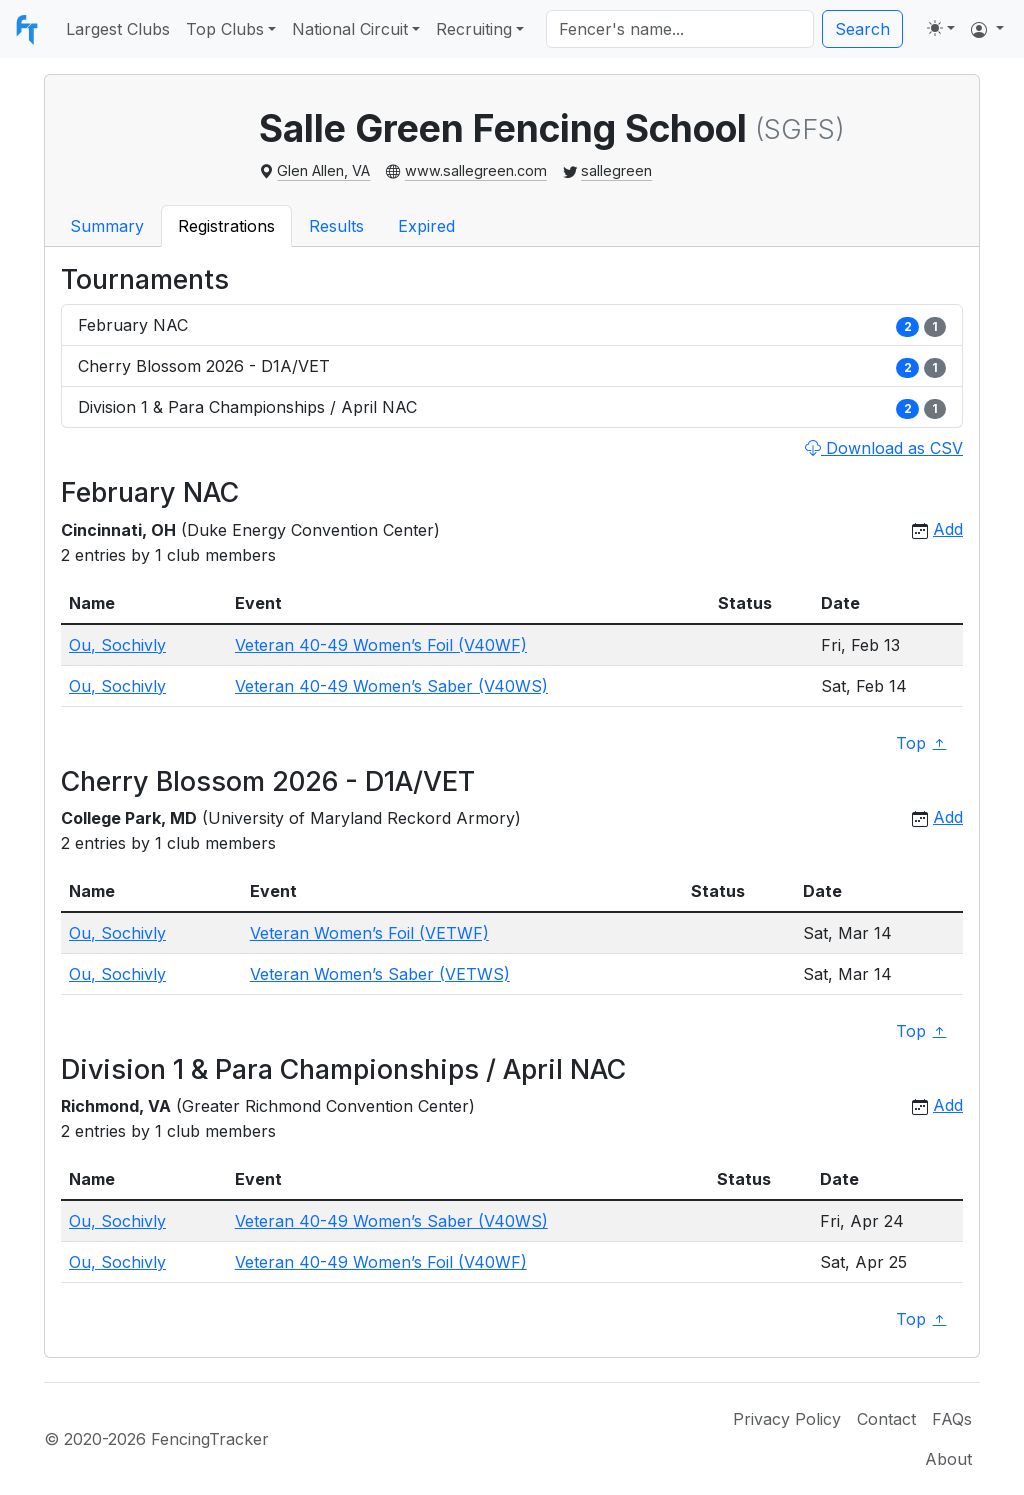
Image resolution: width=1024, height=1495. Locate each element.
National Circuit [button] (350, 29)
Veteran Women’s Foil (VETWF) (369, 933)
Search (862, 29)
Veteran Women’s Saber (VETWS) (380, 974)
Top (921, 744)
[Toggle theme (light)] (941, 28)
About (948, 1459)
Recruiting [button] (474, 29)
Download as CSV (884, 448)
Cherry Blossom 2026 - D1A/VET (512, 366)
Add (948, 529)
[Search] (680, 29)
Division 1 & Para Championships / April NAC (512, 407)
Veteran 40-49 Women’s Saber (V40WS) (391, 686)
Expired (426, 226)
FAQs (952, 1419)
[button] (987, 29)
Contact (886, 1419)
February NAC (512, 325)
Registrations (226, 226)
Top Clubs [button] (225, 29)
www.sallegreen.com (476, 170)
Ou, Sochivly (117, 645)
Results (336, 226)
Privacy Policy (787, 1419)
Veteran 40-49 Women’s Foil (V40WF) (381, 645)
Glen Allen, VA (323, 170)
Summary (107, 226)
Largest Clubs (118, 29)
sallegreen (616, 170)
